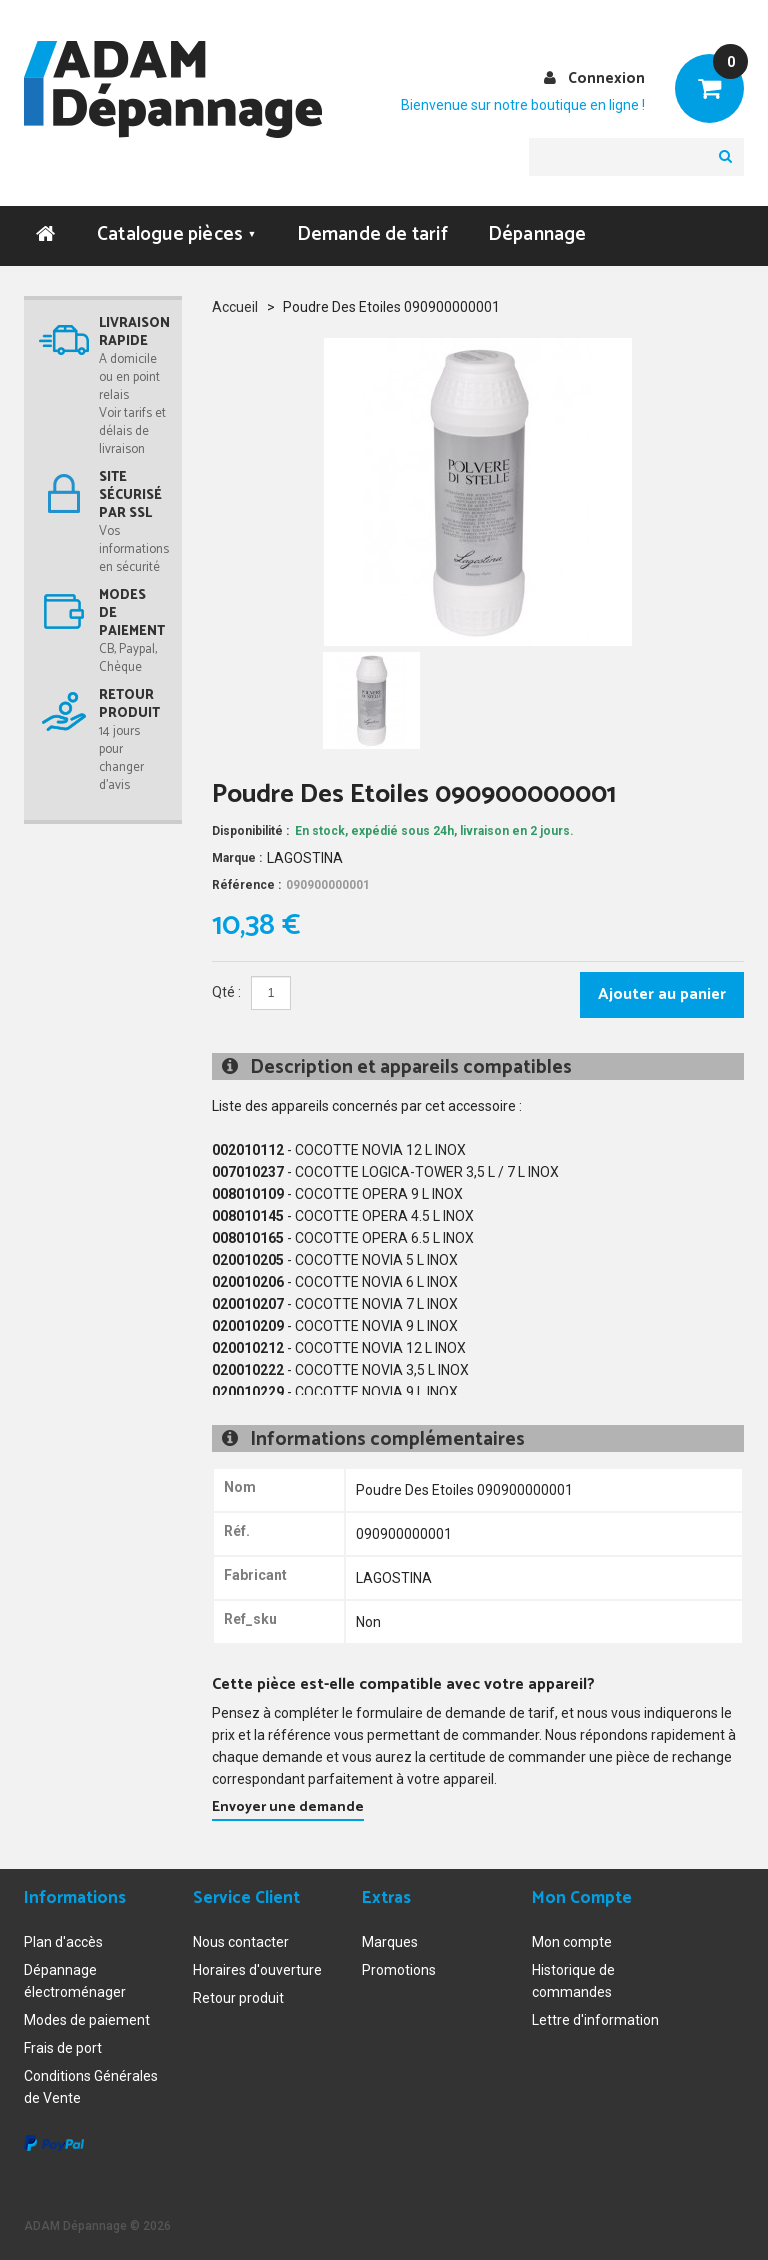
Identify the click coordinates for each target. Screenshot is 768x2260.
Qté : (226, 992)
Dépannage (537, 234)
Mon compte (572, 1942)
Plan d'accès (63, 1942)
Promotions (399, 1970)
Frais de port (63, 2048)
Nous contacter (241, 1942)
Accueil (235, 307)
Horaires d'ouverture (257, 1970)
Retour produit (238, 1998)
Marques (390, 1942)
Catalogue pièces (177, 234)
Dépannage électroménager (75, 1981)
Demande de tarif (372, 234)
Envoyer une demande (288, 1807)
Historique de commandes (573, 1981)
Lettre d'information (595, 2020)
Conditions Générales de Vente (91, 2087)
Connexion (606, 78)
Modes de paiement (87, 2020)
